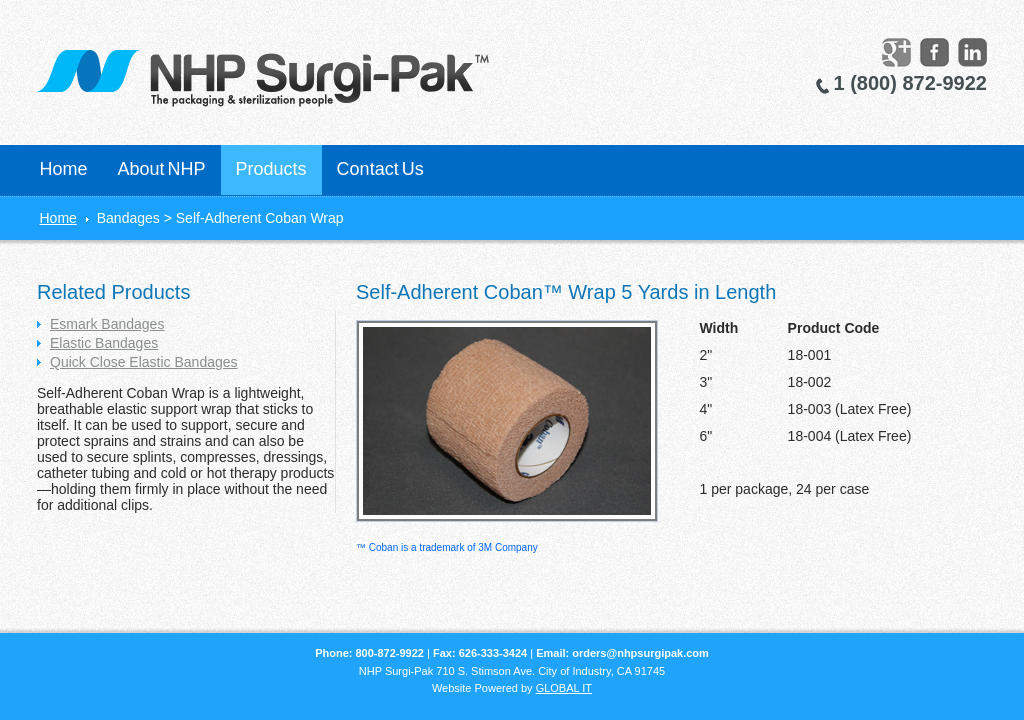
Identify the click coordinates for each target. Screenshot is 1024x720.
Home (64, 169)
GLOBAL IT (564, 688)
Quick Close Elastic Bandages (144, 362)
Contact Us (380, 169)
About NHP (162, 169)
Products (271, 169)
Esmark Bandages (107, 324)
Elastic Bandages (104, 343)
